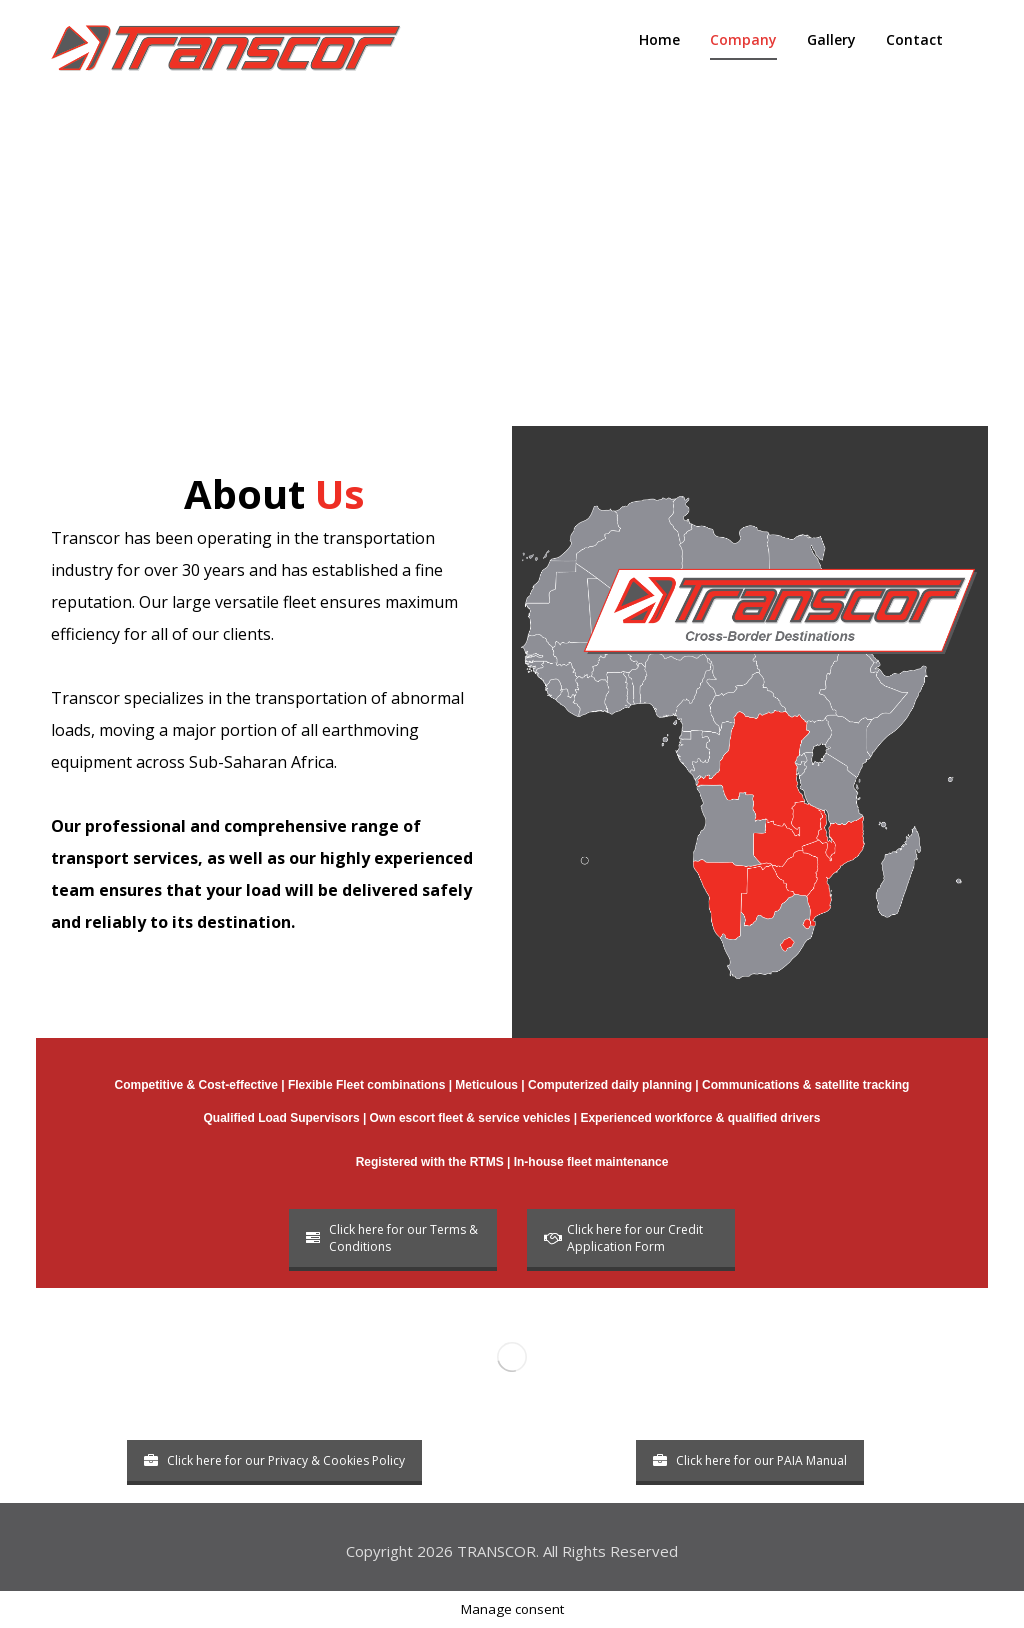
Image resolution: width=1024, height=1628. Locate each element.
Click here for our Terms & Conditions (392, 1238)
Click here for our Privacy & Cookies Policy (274, 1460)
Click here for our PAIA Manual (750, 1460)
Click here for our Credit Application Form (623, 1238)
